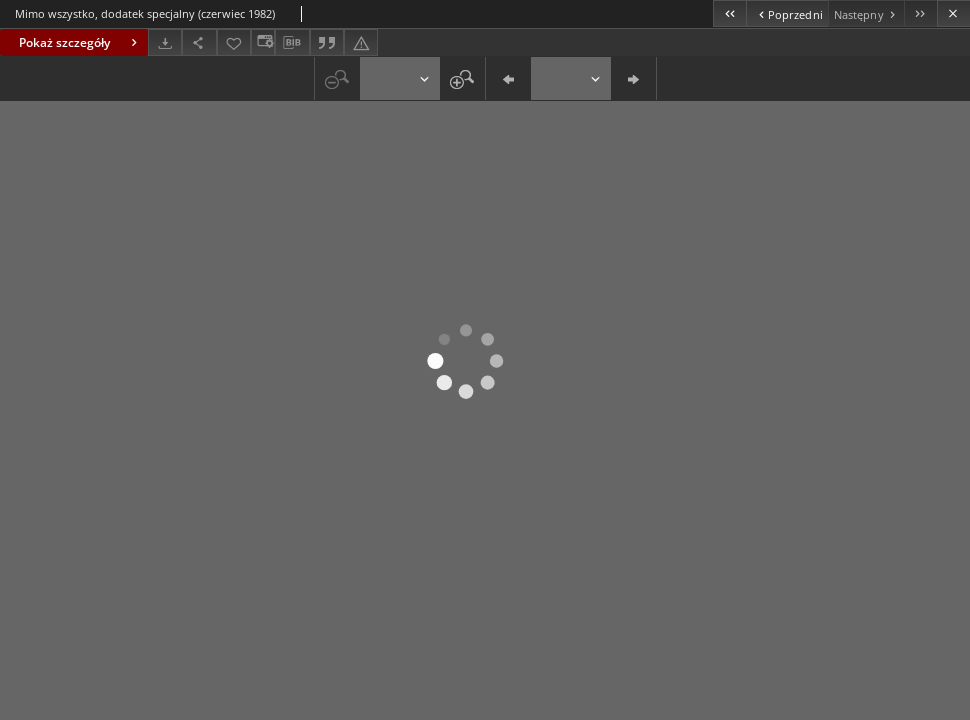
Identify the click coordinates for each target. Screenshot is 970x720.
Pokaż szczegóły (80, 42)
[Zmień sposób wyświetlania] (263, 42)
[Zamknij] (953, 13)
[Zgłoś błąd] (361, 42)
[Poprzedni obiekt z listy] (786, 13)
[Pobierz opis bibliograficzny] (292, 43)
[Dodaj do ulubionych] (234, 42)
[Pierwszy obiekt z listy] (729, 13)
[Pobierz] (165, 42)
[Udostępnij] (199, 42)
